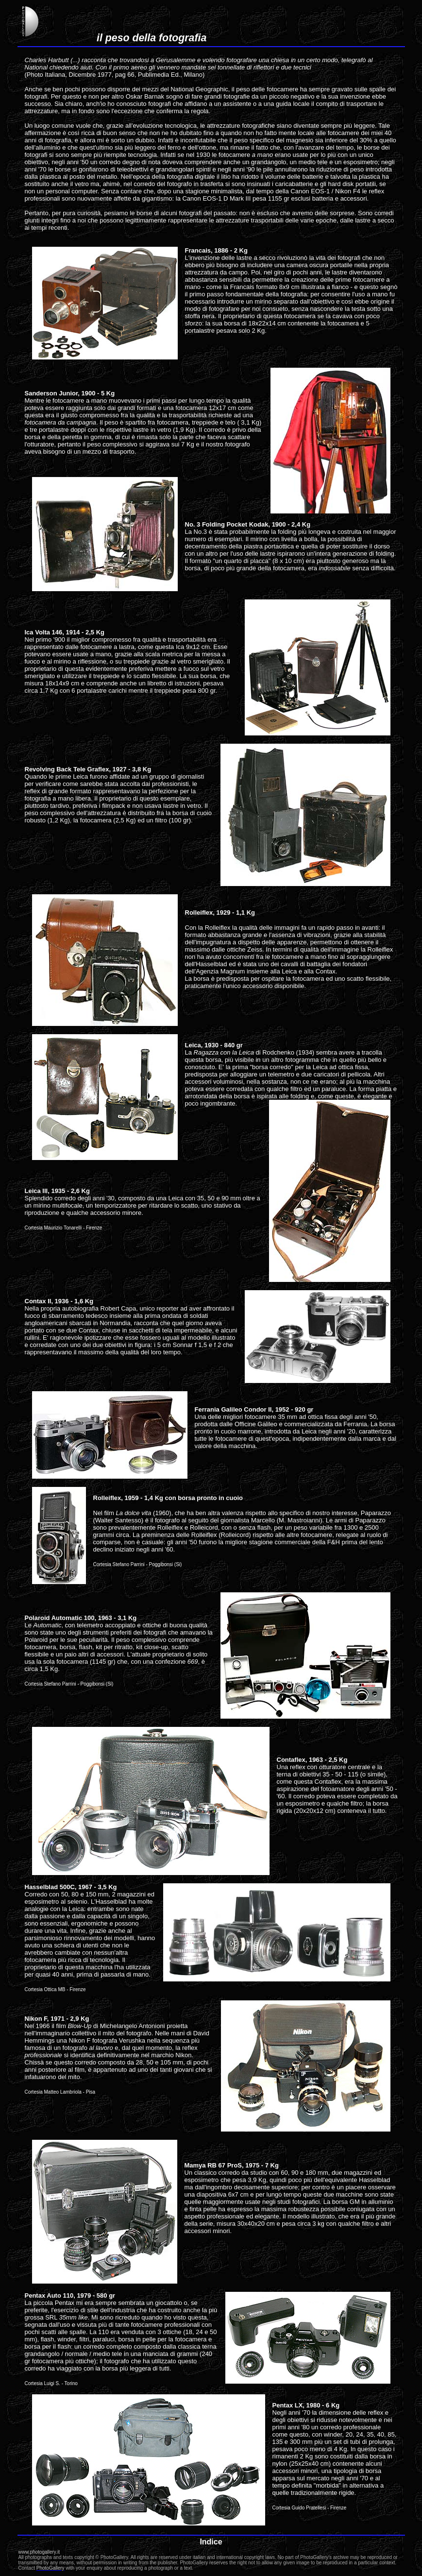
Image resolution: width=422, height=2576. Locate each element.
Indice (211, 2542)
